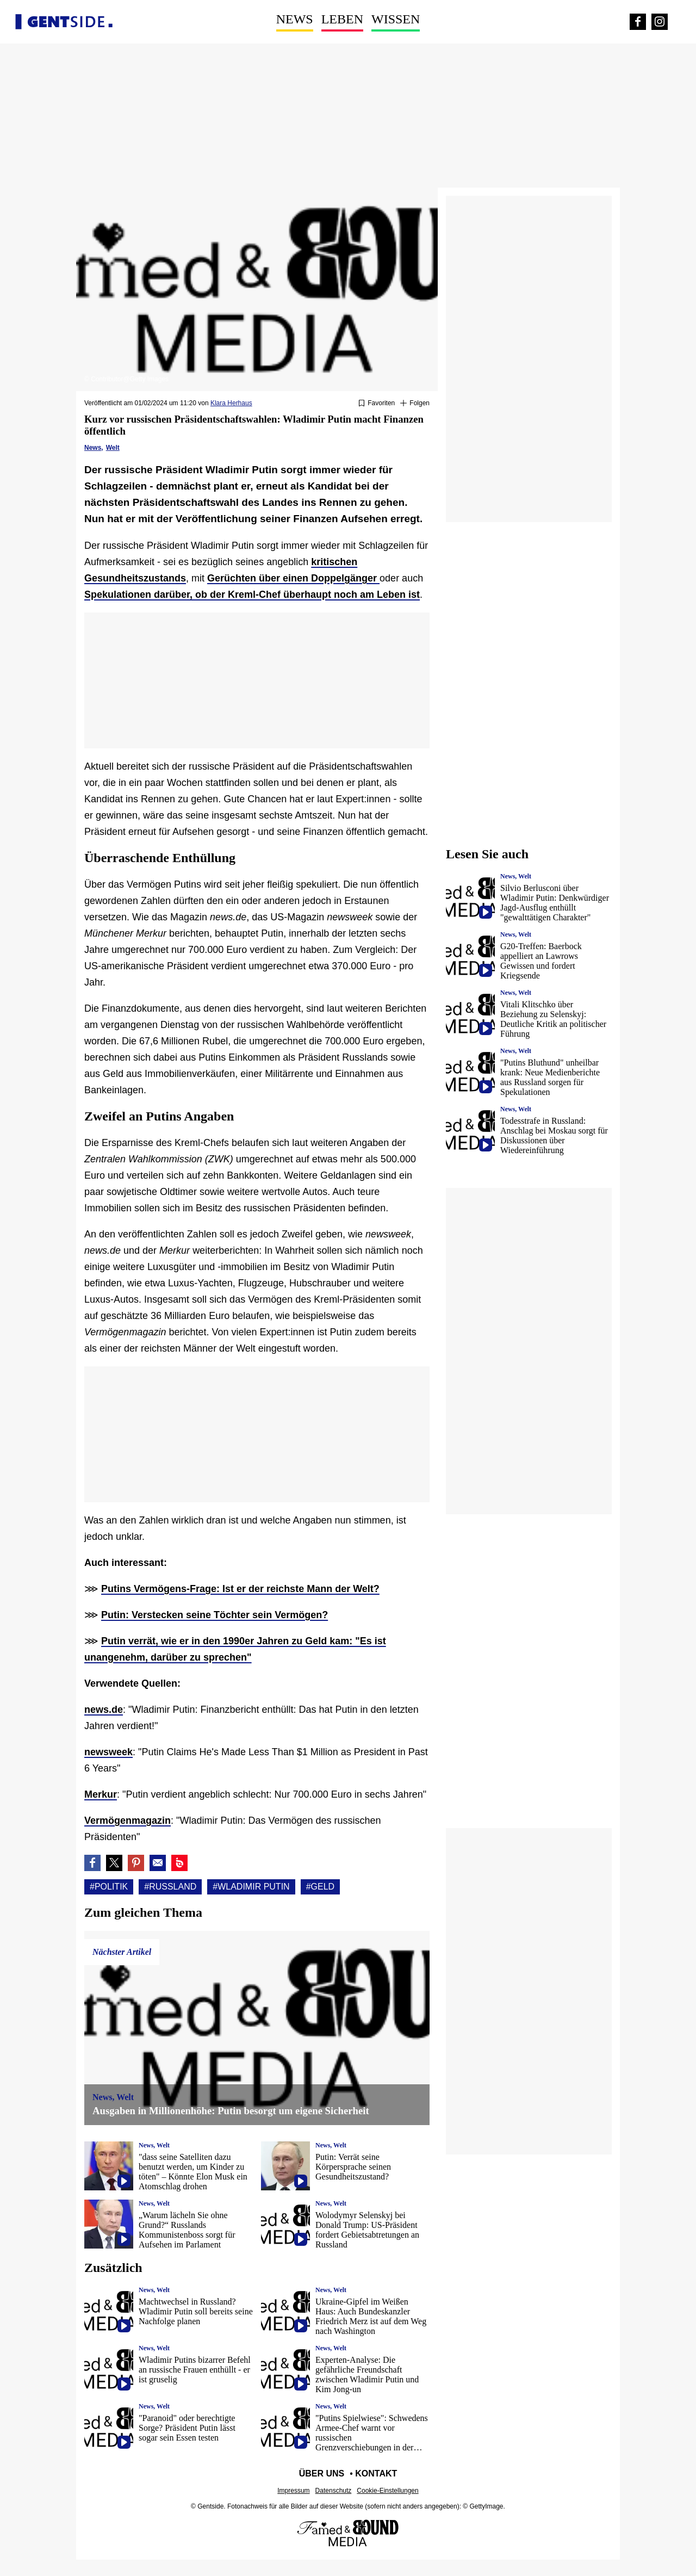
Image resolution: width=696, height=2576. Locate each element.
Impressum (293, 2490)
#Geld (320, 1886)
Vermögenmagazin (127, 1820)
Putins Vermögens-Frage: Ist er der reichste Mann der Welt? (240, 1588)
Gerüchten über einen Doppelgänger (293, 578)
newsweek (108, 1752)
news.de (103, 1709)
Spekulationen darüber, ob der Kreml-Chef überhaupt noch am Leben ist (252, 594)
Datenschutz (333, 2490)
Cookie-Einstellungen (387, 2490)
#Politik (109, 1886)
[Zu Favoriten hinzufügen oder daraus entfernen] (376, 403)
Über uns (322, 2473)
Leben (342, 19)
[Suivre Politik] (415, 403)
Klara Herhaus (231, 403)
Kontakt (376, 2473)
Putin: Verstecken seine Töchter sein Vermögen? (214, 1614)
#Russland (170, 1886)
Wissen (395, 19)
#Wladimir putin (251, 1886)
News (294, 19)
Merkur (100, 1794)
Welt (113, 447)
